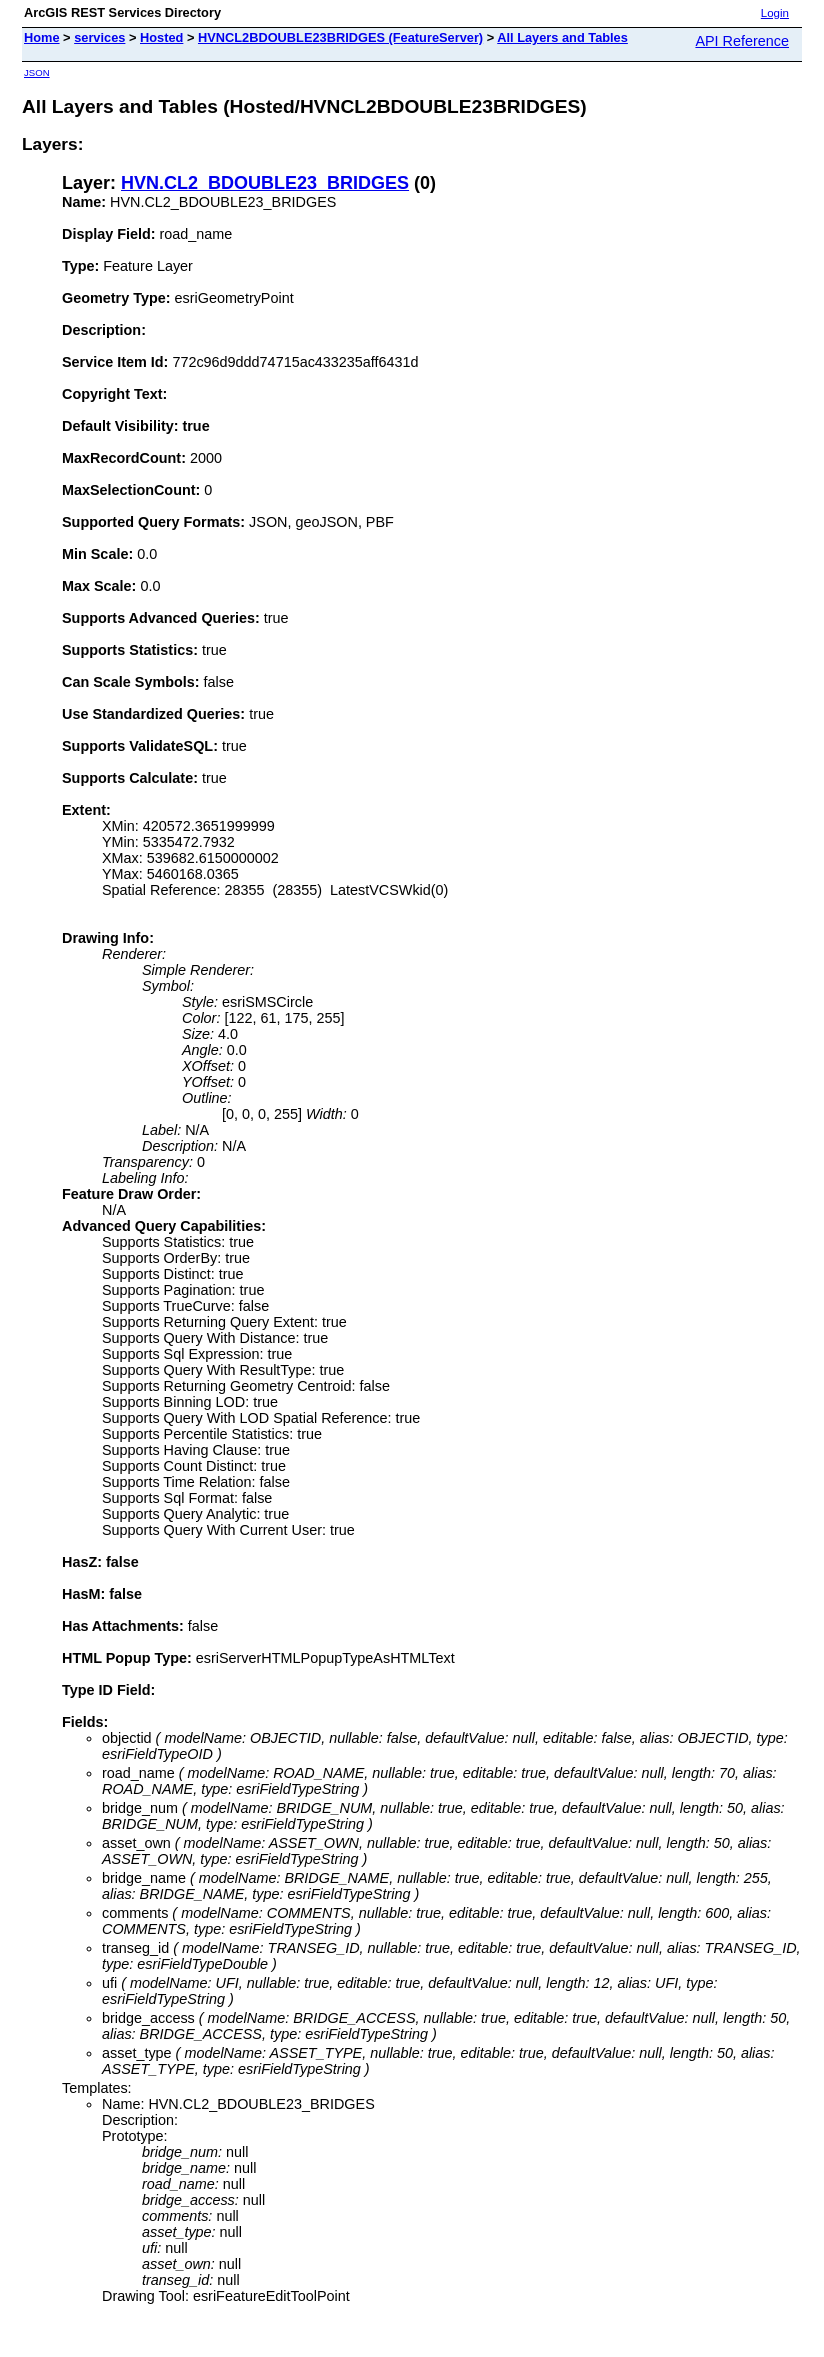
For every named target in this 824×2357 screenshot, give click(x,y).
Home (42, 37)
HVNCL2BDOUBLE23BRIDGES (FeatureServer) (340, 37)
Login (775, 13)
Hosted (161, 37)
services (99, 37)
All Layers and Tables (562, 37)
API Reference (742, 41)
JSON (37, 72)
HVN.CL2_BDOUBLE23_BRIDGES (265, 183)
